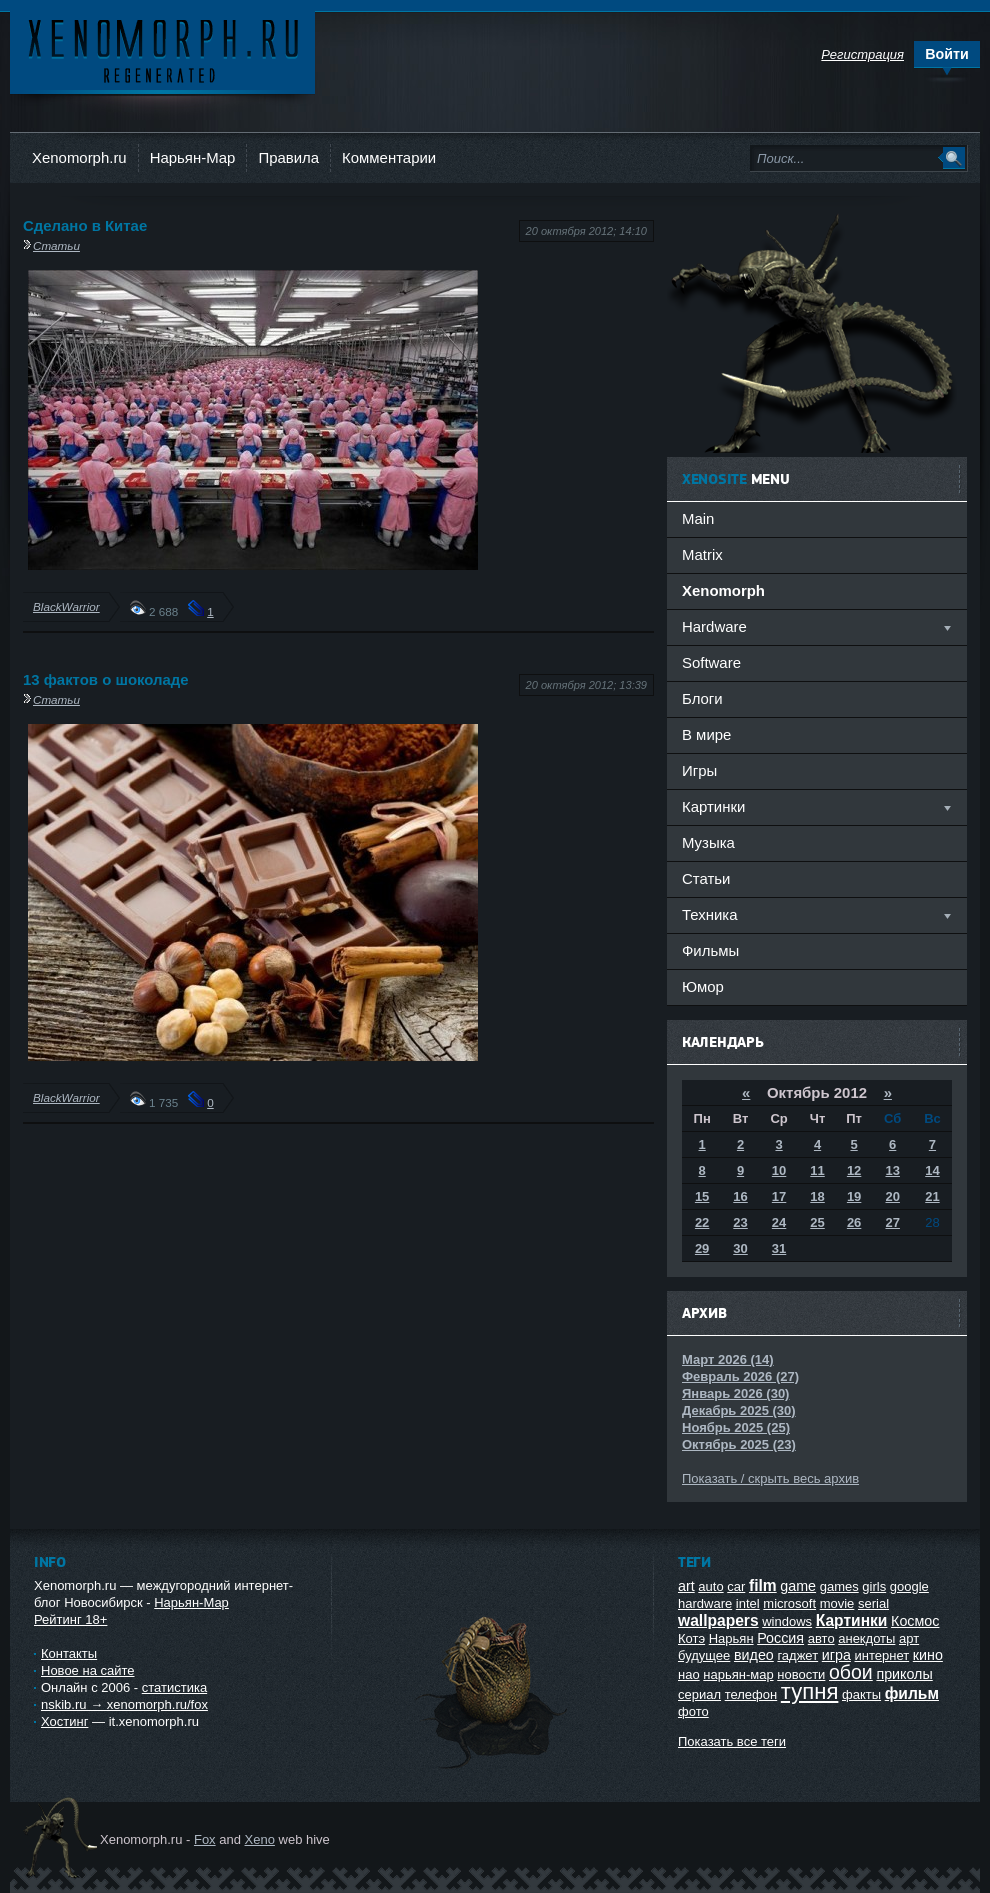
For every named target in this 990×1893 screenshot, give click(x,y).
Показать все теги (732, 1741)
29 (702, 1248)
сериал (699, 1694)
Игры (699, 770)
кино (928, 1655)
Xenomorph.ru (79, 157)
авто (821, 1638)
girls (874, 1586)
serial (873, 1603)
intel (748, 1603)
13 (892, 1170)
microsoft (789, 1603)
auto (710, 1586)
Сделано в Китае (85, 225)
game (798, 1586)
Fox (205, 1839)
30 (740, 1248)
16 (740, 1196)
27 (892, 1222)
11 (817, 1170)
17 (779, 1196)
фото (693, 1711)
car (736, 1586)
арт (909, 1638)
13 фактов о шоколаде (106, 679)
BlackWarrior (66, 606)
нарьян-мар (738, 1674)
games (839, 1586)
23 (740, 1222)
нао (689, 1674)
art (686, 1586)
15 (702, 1196)
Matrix (702, 554)
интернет (882, 1655)
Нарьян (731, 1638)
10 (779, 1170)
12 (854, 1170)
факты (861, 1694)
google (909, 1586)
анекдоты (866, 1638)
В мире (706, 734)
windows (787, 1621)
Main (698, 518)
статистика (174, 1687)
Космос (915, 1621)
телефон (751, 1694)
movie (837, 1603)
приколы (904, 1674)
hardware (705, 1603)
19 (854, 1196)
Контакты (69, 1653)
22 (702, 1222)
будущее (704, 1655)
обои (851, 1672)
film (763, 1585)
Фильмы (710, 950)
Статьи (56, 245)
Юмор (703, 986)
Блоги (702, 698)
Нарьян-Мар (193, 157)
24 (779, 1222)
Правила (288, 157)
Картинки (852, 1620)
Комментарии (389, 157)
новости (801, 1674)
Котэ (691, 1638)
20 (892, 1196)
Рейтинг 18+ (70, 1619)
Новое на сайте (88, 1670)
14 (932, 1170)
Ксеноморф (162, 49)
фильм (912, 1693)
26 (854, 1222)
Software (711, 662)
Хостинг (64, 1721)
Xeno (260, 1839)
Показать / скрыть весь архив (770, 1478)
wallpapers (718, 1620)
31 (779, 1248)
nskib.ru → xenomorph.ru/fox (124, 1704)
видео (754, 1655)
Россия (780, 1638)
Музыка (708, 842)
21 (932, 1196)
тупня (810, 1691)
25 (817, 1222)
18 (817, 1196)
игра (836, 1655)
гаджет (797, 1655)
